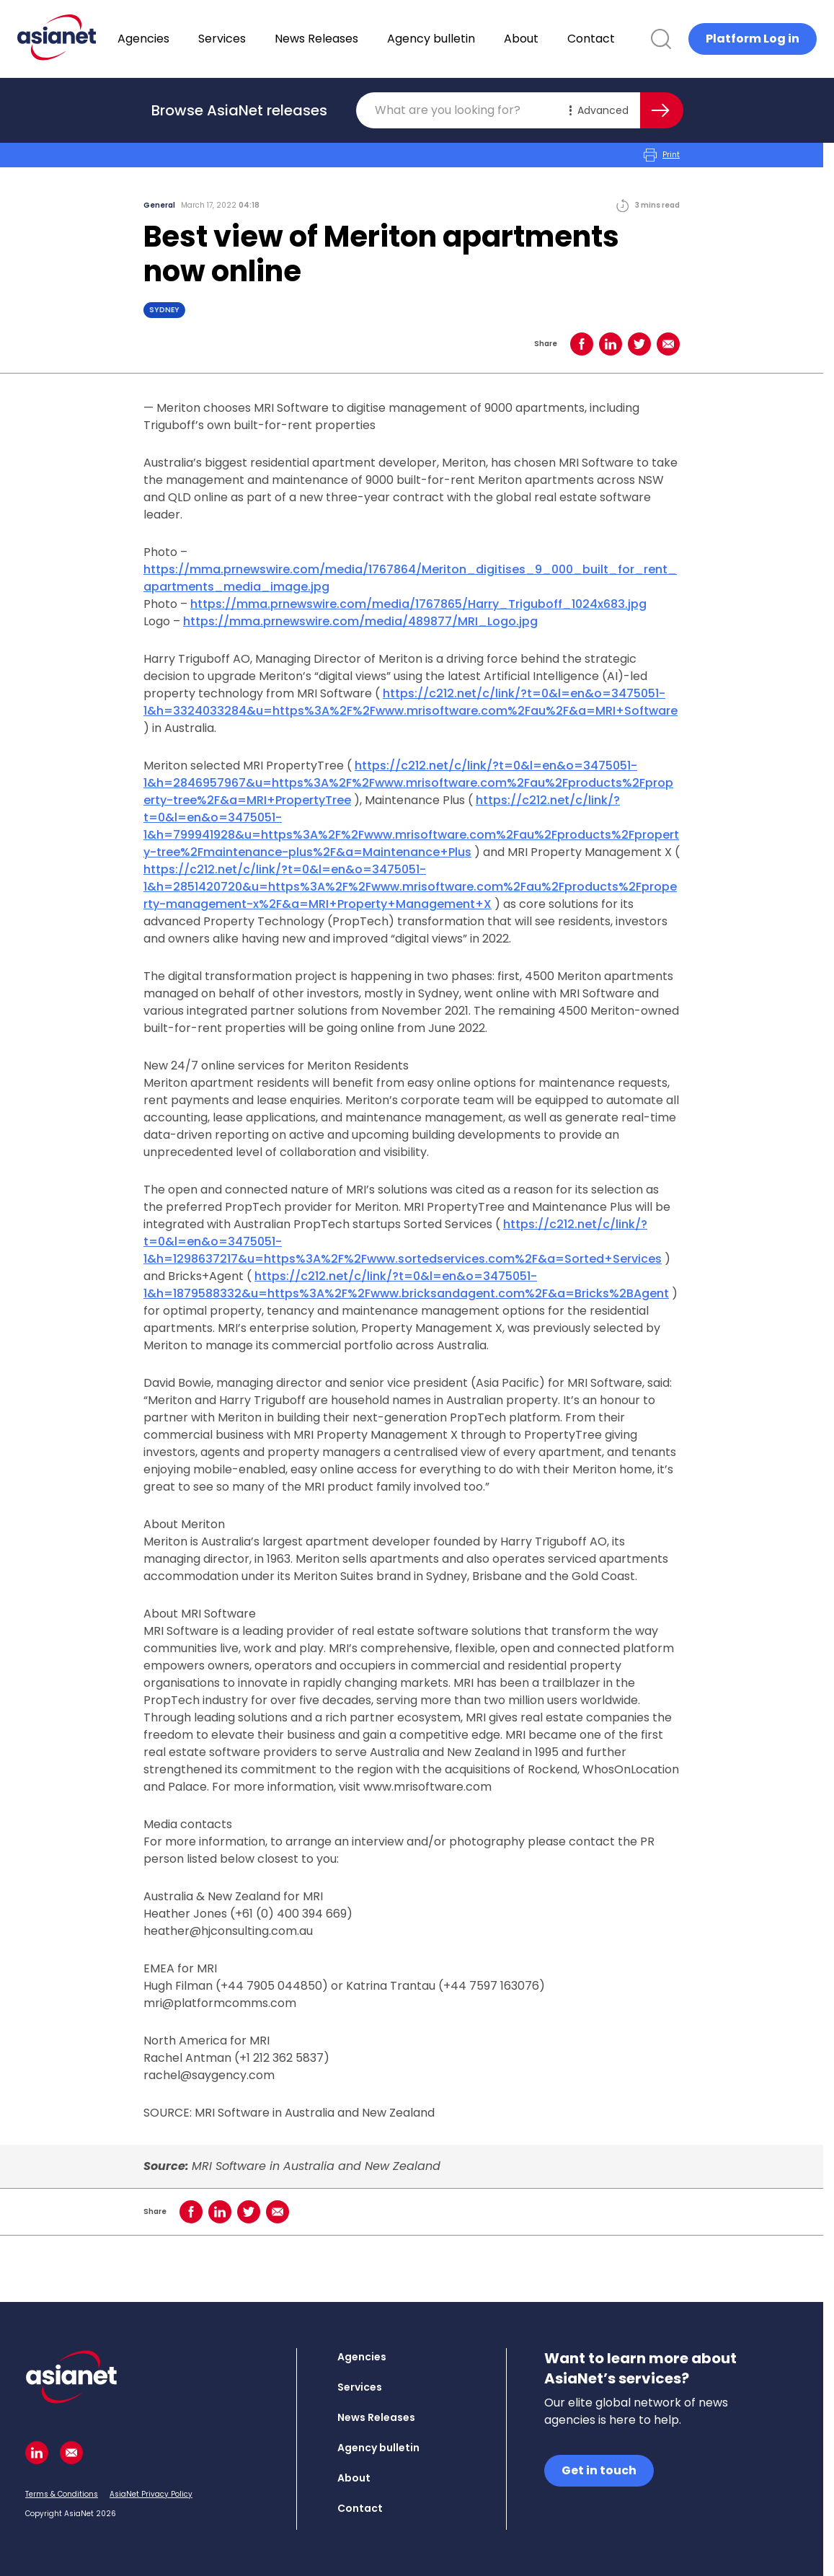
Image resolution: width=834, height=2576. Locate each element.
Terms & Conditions (61, 2494)
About (558, 38)
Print (662, 155)
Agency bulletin (469, 38)
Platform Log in (752, 38)
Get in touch (599, 2470)
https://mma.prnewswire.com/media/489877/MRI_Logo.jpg (360, 621)
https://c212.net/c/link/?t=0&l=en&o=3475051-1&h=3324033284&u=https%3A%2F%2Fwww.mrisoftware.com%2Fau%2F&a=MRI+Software (410, 702)
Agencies (181, 38)
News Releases (354, 38)
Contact (628, 38)
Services (259, 38)
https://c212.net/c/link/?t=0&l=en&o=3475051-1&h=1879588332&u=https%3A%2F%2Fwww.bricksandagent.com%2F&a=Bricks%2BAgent (406, 1285)
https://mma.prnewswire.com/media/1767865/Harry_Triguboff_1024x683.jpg (418, 604)
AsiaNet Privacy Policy (151, 2494)
